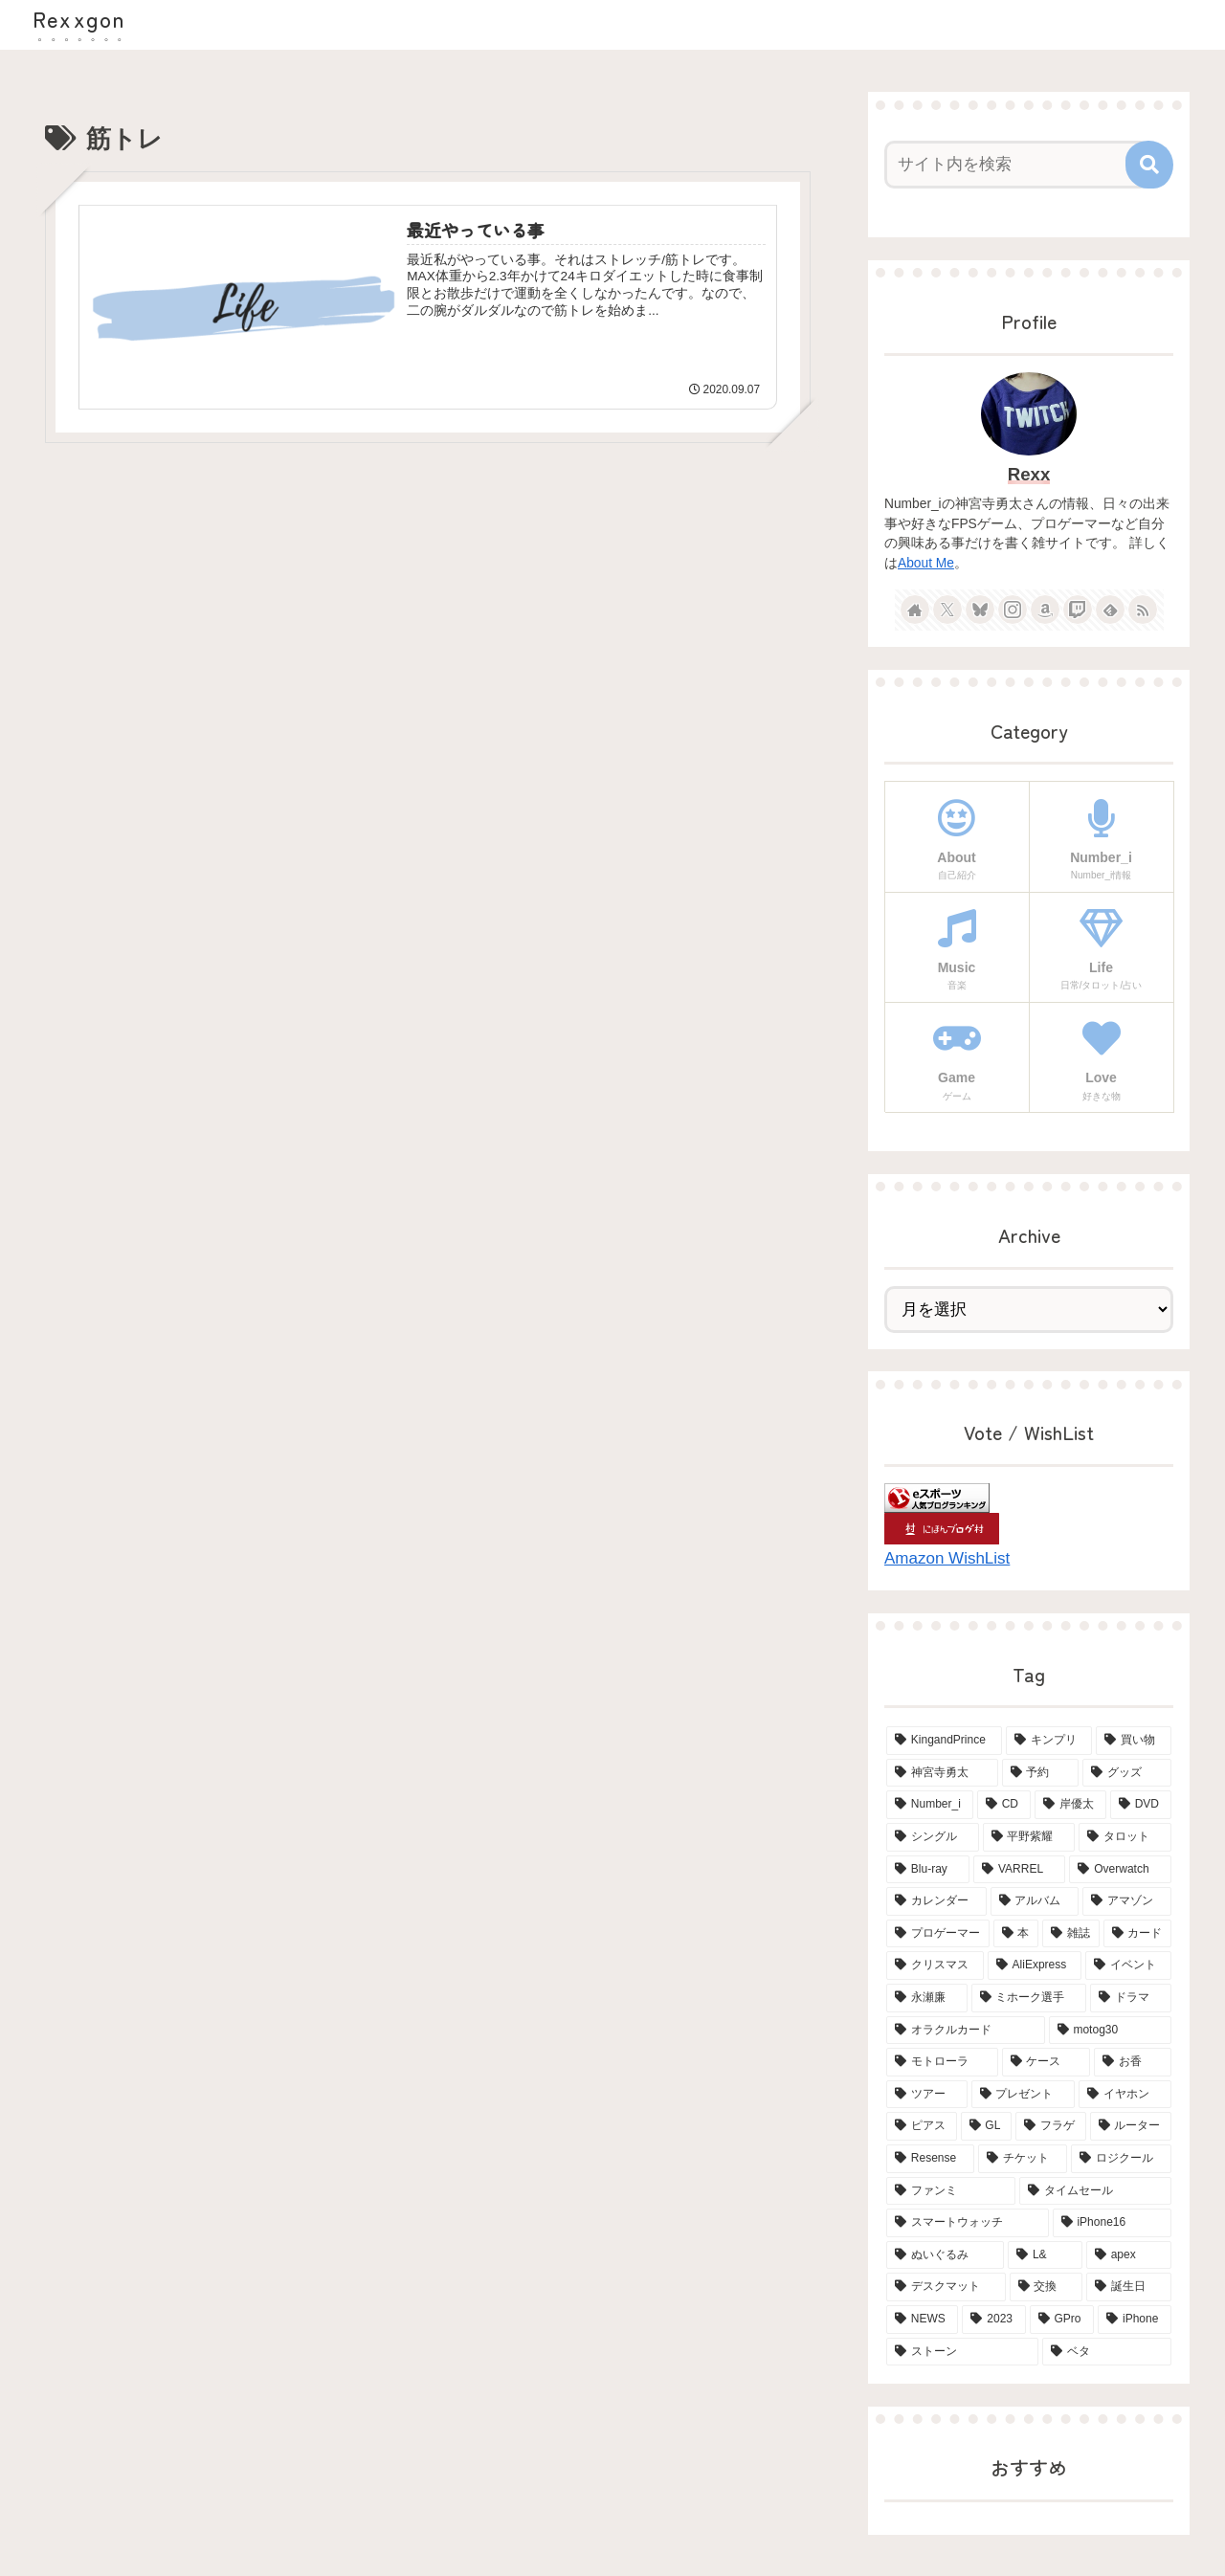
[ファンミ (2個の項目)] (950, 2191)
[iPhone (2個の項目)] (1134, 2319)
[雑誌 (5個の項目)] (1071, 1934)
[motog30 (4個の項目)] (1110, 2030)
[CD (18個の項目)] (1004, 1804)
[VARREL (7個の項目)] (1019, 1869)
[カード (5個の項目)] (1137, 1934)
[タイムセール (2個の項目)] (1095, 2191)
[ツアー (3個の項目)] (927, 2094)
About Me (926, 563)
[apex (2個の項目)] (1128, 2255)
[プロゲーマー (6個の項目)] (938, 1934)
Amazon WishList (947, 1558)
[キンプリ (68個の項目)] (1049, 1740)
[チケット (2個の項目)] (1022, 2158)
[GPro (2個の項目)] (1062, 2319)
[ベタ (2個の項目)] (1106, 2352)
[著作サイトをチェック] (914, 609)
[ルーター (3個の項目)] (1131, 2126)
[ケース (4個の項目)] (1046, 2062)
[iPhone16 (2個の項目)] (1112, 2223)
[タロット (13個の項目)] (1125, 1837)
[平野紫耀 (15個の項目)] (1029, 1837)
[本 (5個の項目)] (1016, 1934)
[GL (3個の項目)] (987, 2126)
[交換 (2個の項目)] (1046, 2287)
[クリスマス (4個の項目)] (935, 1965)
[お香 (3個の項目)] (1132, 2062)
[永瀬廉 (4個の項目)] (927, 1998)
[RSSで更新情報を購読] (1142, 609)
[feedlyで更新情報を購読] (1110, 609)
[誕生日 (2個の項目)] (1128, 2287)
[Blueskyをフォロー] (980, 609)
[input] (1017, 165)
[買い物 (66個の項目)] (1133, 1740)
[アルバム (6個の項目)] (1035, 1901)
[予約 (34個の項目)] (1041, 1773)
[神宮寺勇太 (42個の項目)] (942, 1773)
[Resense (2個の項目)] (930, 2158)
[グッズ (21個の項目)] (1126, 1773)
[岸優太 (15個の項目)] (1070, 1804)
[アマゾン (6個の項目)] (1126, 1901)
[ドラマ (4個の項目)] (1130, 1998)
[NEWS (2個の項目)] (922, 2319)
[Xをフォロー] (947, 609)
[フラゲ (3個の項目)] (1050, 2126)
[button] (1149, 165)
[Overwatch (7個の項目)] (1120, 1869)
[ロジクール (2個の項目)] (1121, 2158)
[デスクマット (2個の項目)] (946, 2287)
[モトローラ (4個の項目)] (942, 2062)
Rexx (1029, 474)
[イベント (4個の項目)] (1128, 1965)
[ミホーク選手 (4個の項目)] (1029, 1998)
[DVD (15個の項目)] (1140, 1804)
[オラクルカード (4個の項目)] (965, 2030)
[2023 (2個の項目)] (993, 2319)
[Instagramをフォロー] (1012, 609)
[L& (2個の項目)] (1045, 2255)
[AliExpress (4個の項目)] (1034, 1965)
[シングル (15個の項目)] (932, 1837)
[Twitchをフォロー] (1077, 609)
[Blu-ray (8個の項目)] (927, 1869)
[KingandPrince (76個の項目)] (944, 1740)
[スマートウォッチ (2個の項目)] (967, 2223)
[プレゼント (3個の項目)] (1023, 2094)
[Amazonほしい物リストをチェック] (1045, 609)
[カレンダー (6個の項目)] (936, 1901)
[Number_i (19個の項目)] (929, 1804)
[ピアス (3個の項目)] (921, 2126)
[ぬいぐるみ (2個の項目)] (945, 2255)
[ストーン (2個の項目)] (962, 2352)
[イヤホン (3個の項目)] (1125, 2094)
